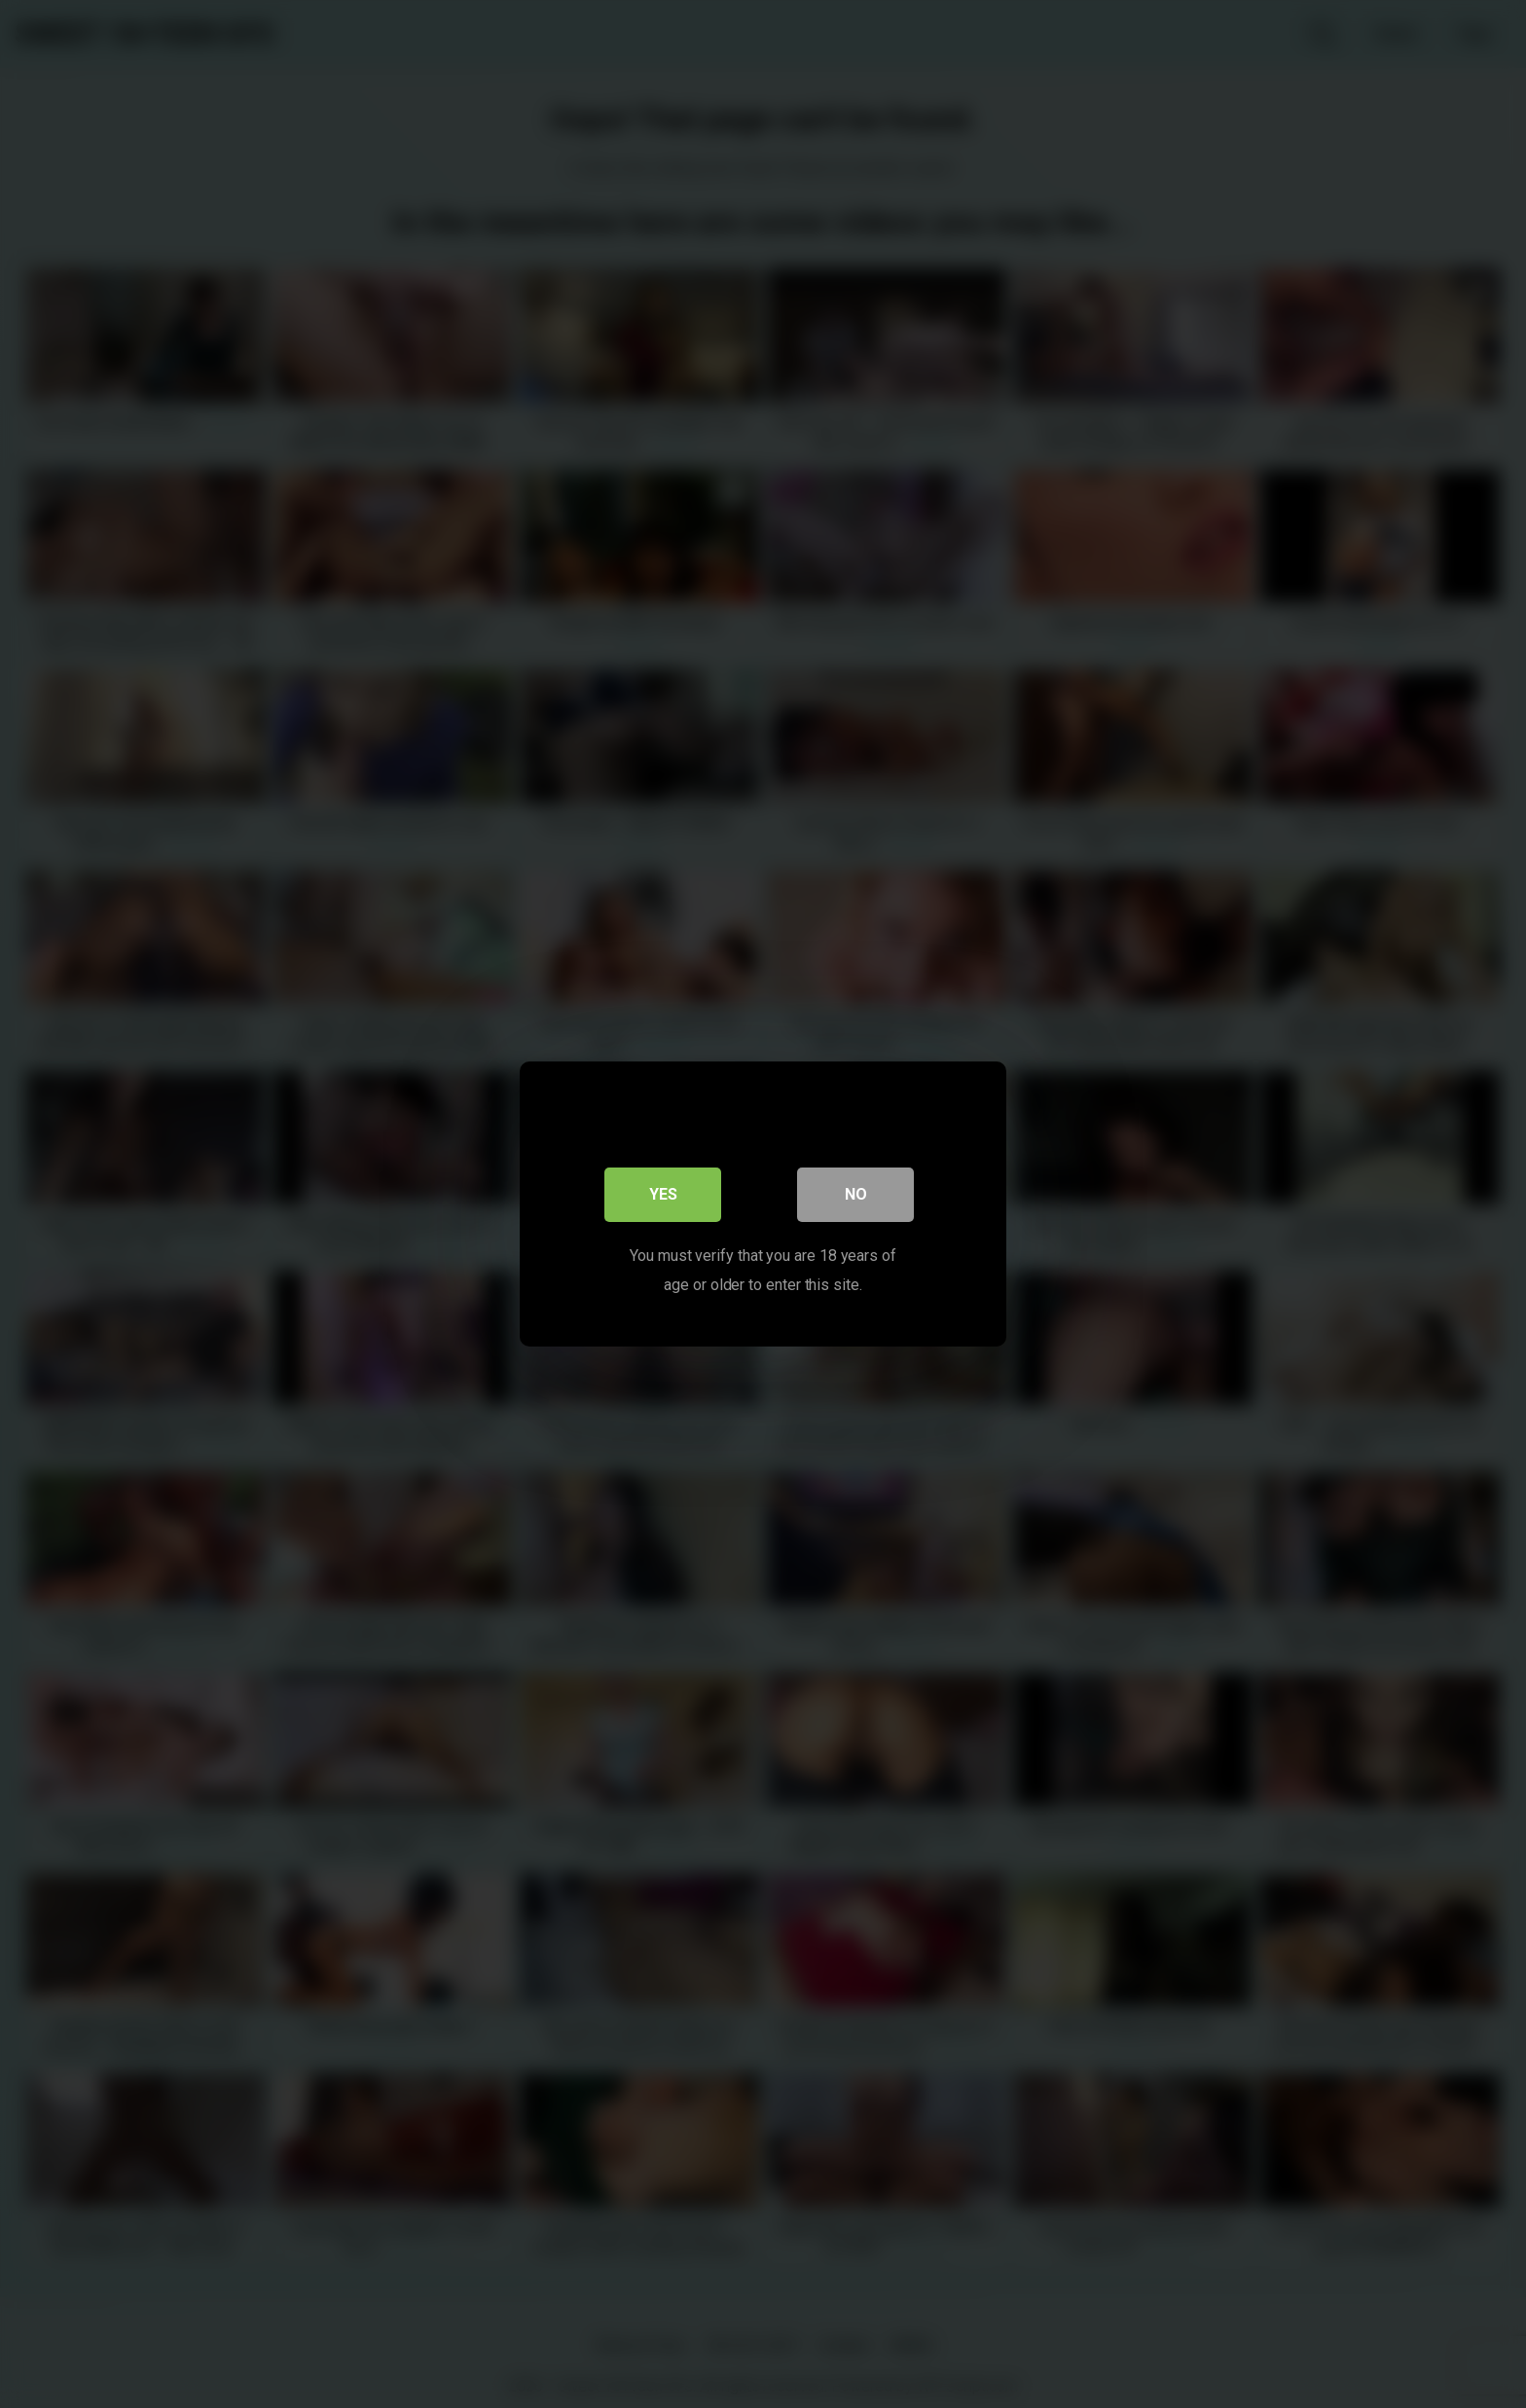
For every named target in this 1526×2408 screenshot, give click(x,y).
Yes (663, 1194)
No (856, 1194)
